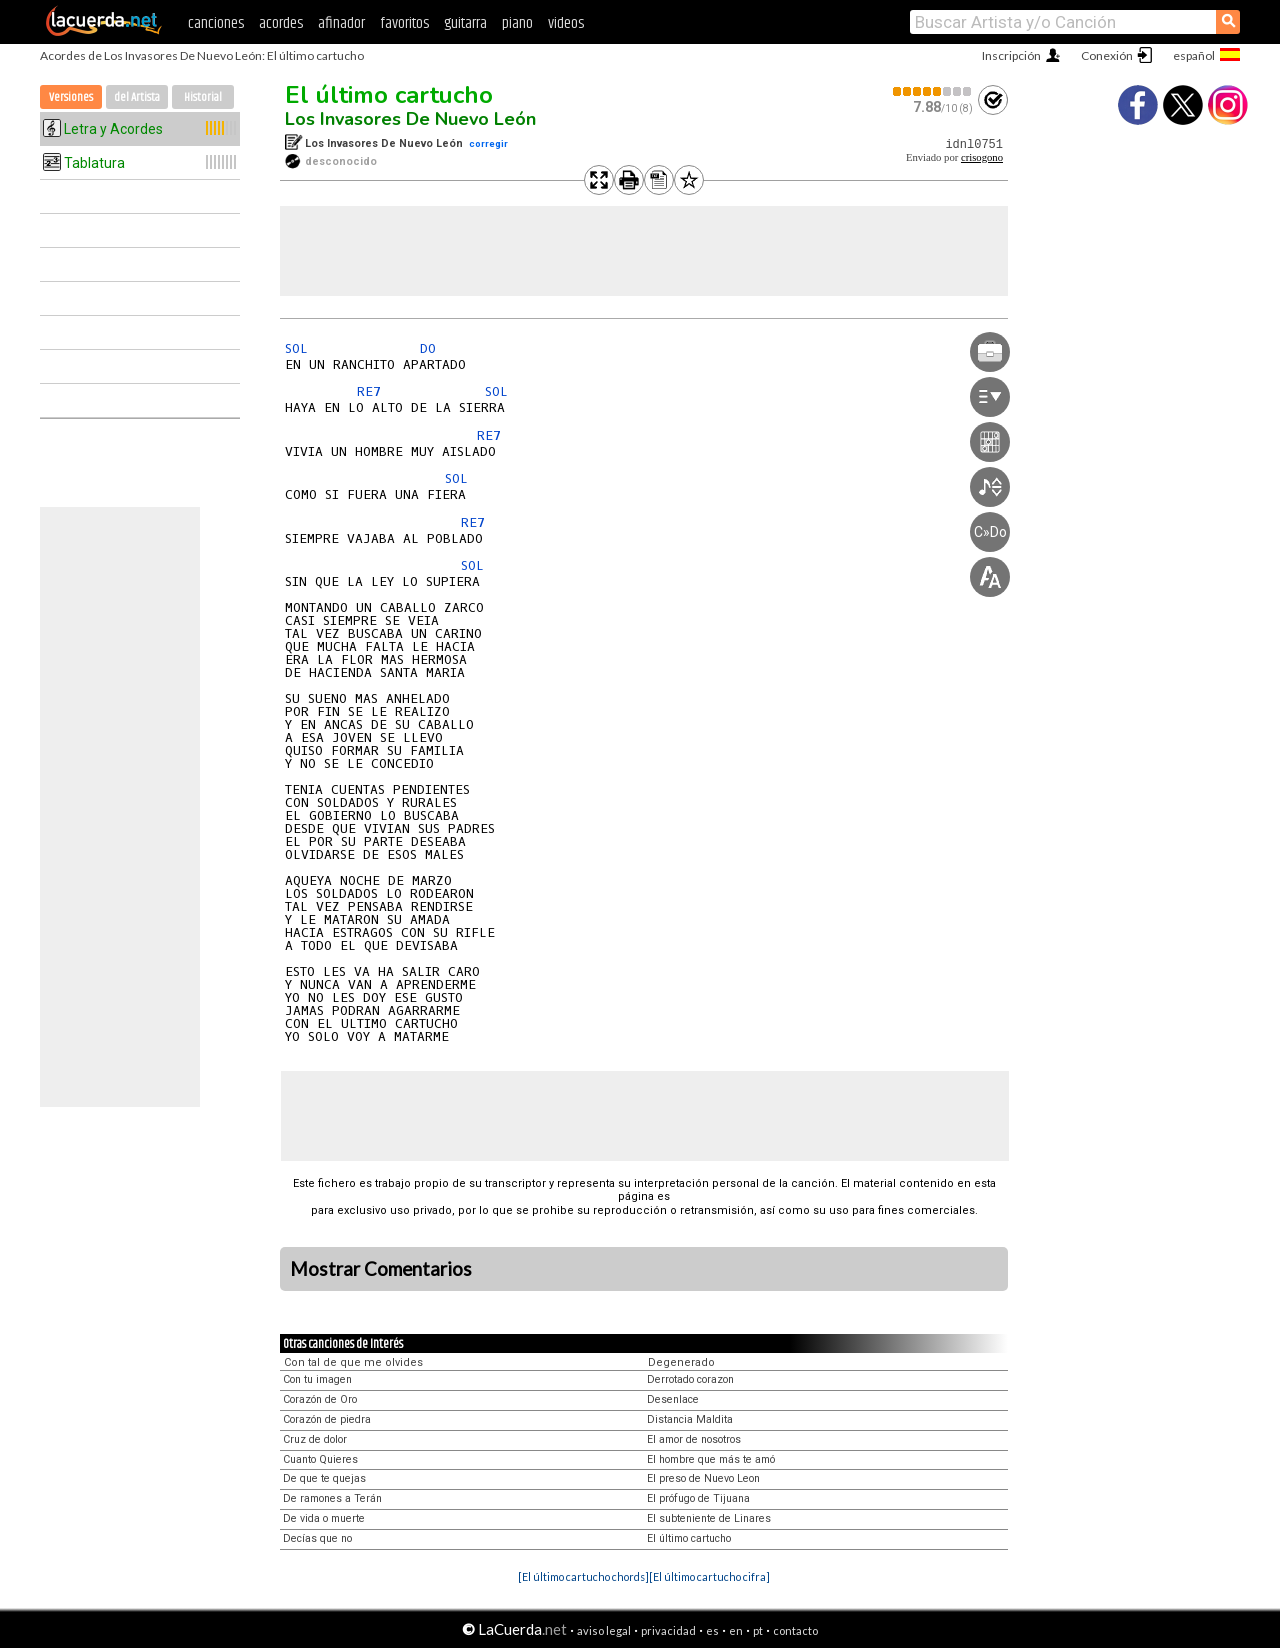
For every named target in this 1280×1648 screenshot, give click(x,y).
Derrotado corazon (690, 1379)
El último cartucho (389, 95)
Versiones (71, 97)
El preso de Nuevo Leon (703, 1478)
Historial (203, 97)
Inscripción (1011, 55)
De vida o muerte (324, 1518)
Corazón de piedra (327, 1419)
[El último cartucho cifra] (709, 1576)
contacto (795, 1630)
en (736, 1630)
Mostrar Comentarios (381, 1269)
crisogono (982, 157)
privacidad (668, 1630)
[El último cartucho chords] (583, 1576)
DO (428, 348)
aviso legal (604, 1630)
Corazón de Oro (320, 1399)
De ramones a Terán (332, 1498)
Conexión (1107, 55)
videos (566, 23)
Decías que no (317, 1538)
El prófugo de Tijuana (698, 1498)
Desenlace (673, 1399)
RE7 (369, 391)
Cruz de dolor (315, 1439)
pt (758, 1630)
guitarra (465, 23)
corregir (488, 143)
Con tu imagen (317, 1379)
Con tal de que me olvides (353, 1362)
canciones (216, 23)
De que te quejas (324, 1478)
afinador (341, 23)
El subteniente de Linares (709, 1518)
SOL (296, 348)
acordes (281, 23)
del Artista (137, 97)
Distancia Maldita (690, 1419)
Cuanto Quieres (320, 1459)
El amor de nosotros (694, 1439)
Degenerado (681, 1362)
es (712, 1630)
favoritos (404, 23)
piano (517, 23)
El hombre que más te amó (711, 1459)
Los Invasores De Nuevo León (410, 119)
